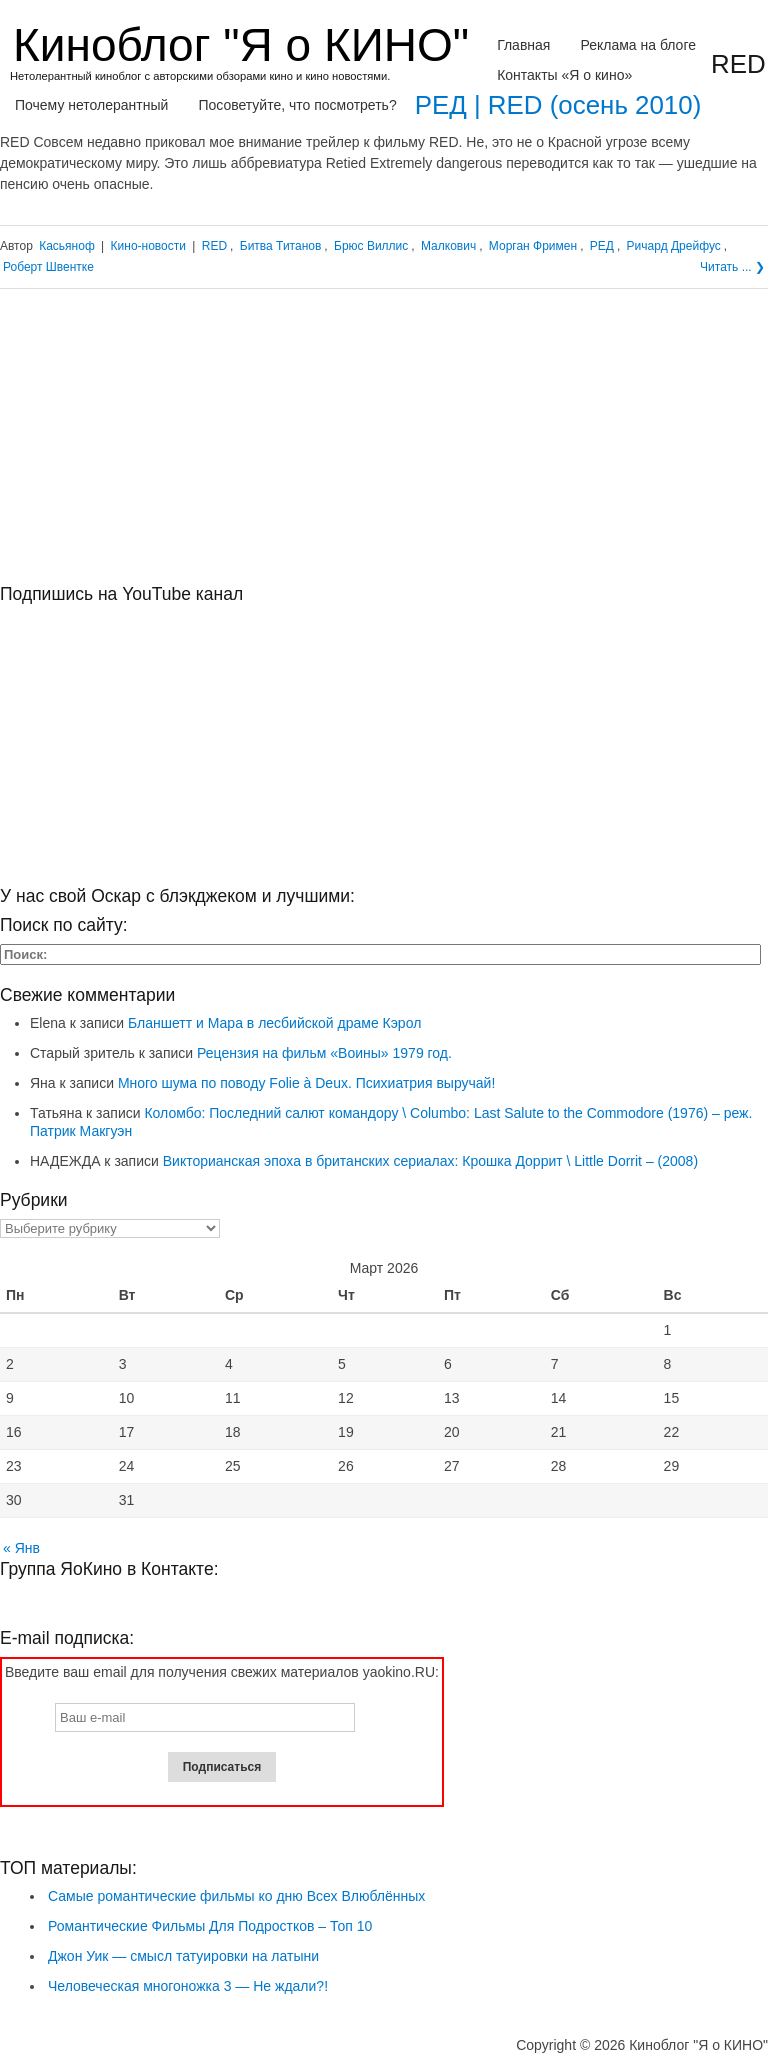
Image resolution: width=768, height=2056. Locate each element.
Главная (523, 45)
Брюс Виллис (371, 246)
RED (214, 246)
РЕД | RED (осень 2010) (558, 105)
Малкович (448, 246)
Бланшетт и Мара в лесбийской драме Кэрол (274, 1023)
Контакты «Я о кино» (564, 75)
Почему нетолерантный (91, 105)
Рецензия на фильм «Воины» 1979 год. (324, 1053)
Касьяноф (67, 246)
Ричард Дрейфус (674, 246)
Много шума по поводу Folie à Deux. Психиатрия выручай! (306, 1083)
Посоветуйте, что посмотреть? (297, 105)
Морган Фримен (533, 246)
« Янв (21, 1548)
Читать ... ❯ (732, 267)
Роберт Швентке (48, 267)
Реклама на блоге (638, 45)
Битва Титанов (281, 246)
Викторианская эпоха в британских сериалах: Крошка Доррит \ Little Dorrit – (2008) (430, 1161)
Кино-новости (148, 246)
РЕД (602, 246)
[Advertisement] (384, 444)
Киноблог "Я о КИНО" (241, 45)
